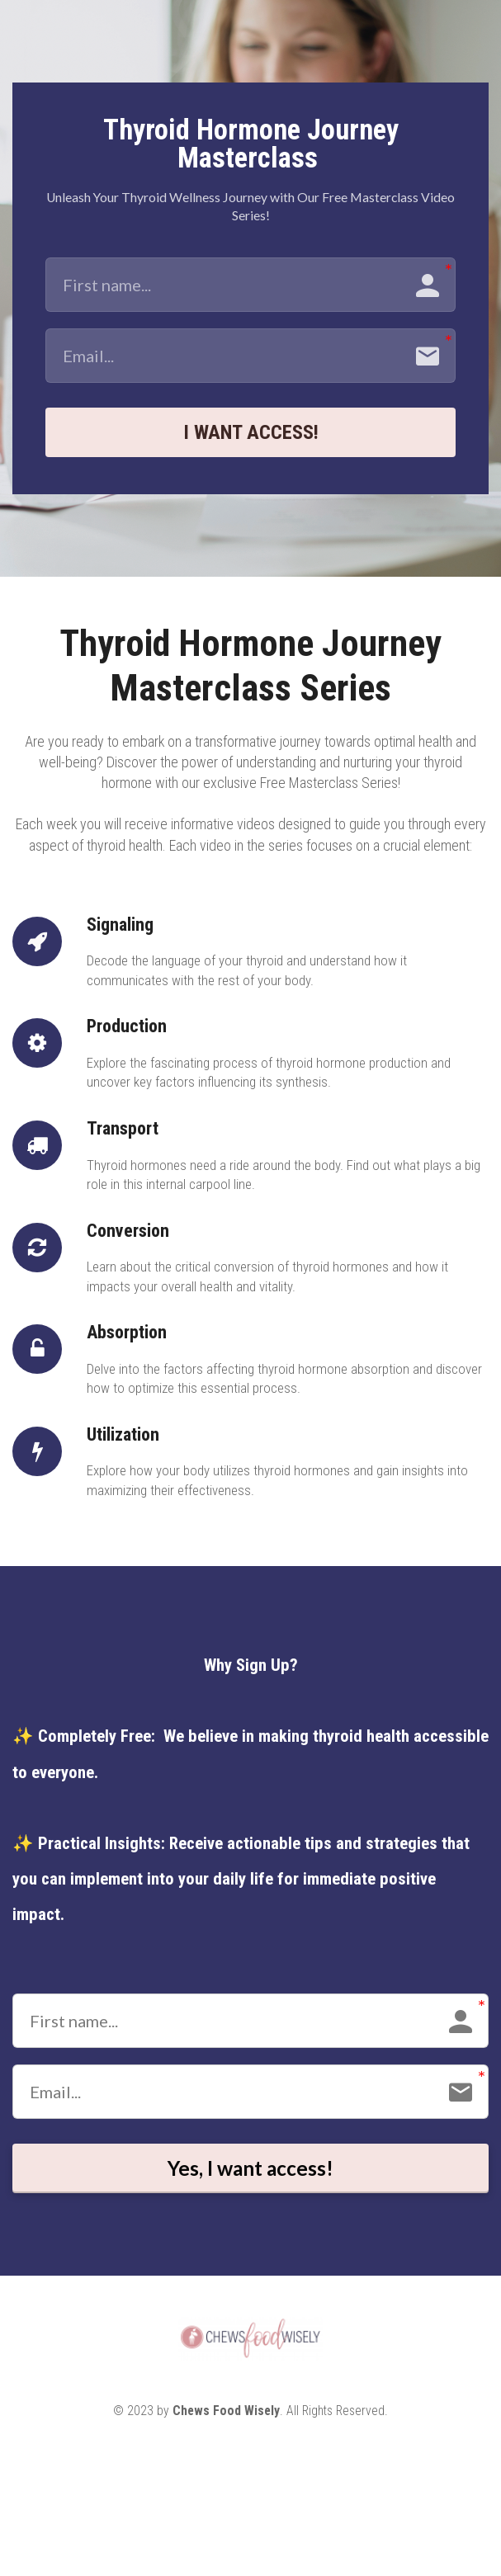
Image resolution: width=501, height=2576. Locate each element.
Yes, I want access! (251, 2179)
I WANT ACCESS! (250, 435)
